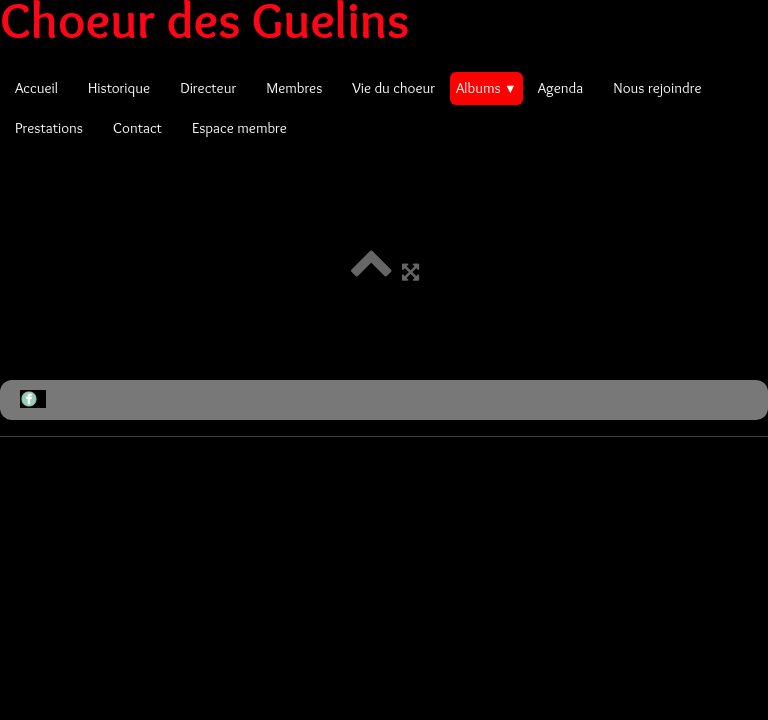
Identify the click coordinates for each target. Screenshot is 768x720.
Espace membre (239, 128)
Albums (486, 88)
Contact (137, 128)
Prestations (49, 128)
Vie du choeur (393, 88)
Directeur (208, 88)
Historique (119, 88)
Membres (294, 88)
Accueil (36, 88)
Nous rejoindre (657, 88)
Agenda (561, 88)
